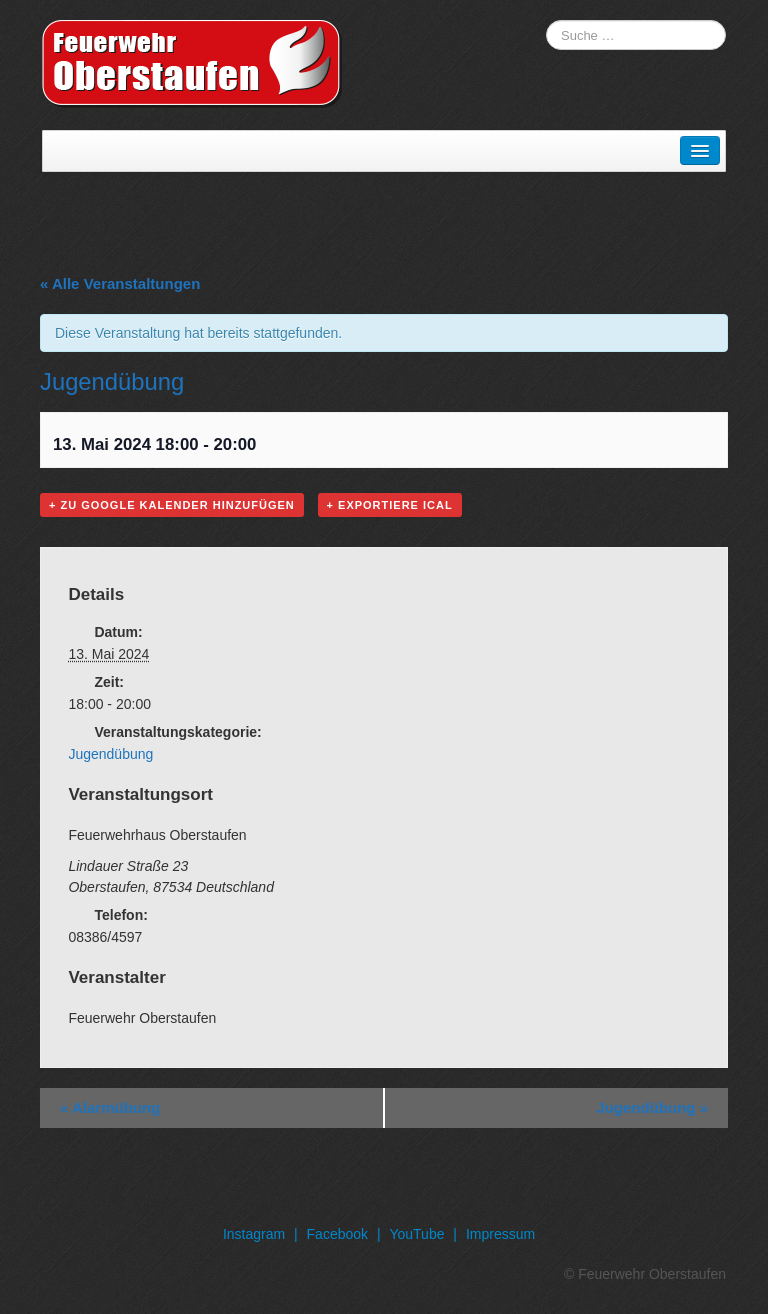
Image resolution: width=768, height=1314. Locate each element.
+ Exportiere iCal (390, 505)
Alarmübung (110, 1107)
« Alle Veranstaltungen (120, 283)
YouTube (416, 1234)
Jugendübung (110, 754)
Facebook (337, 1234)
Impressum (500, 1234)
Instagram (254, 1234)
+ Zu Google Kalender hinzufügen (172, 505)
